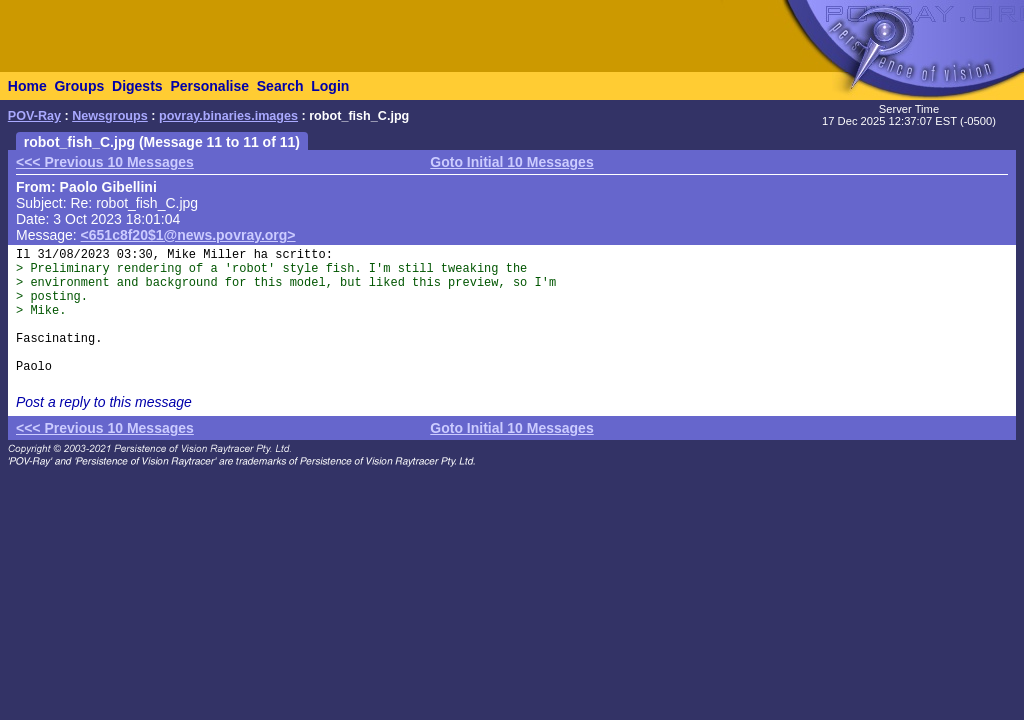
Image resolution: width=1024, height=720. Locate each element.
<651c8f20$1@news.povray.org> (188, 235)
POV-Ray (34, 116)
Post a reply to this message (104, 402)
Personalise (209, 86)
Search (280, 86)
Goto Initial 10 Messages (511, 162)
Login (330, 86)
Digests (137, 86)
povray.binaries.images (228, 116)
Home (27, 86)
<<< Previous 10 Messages (105, 162)
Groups (79, 86)
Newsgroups (110, 116)
